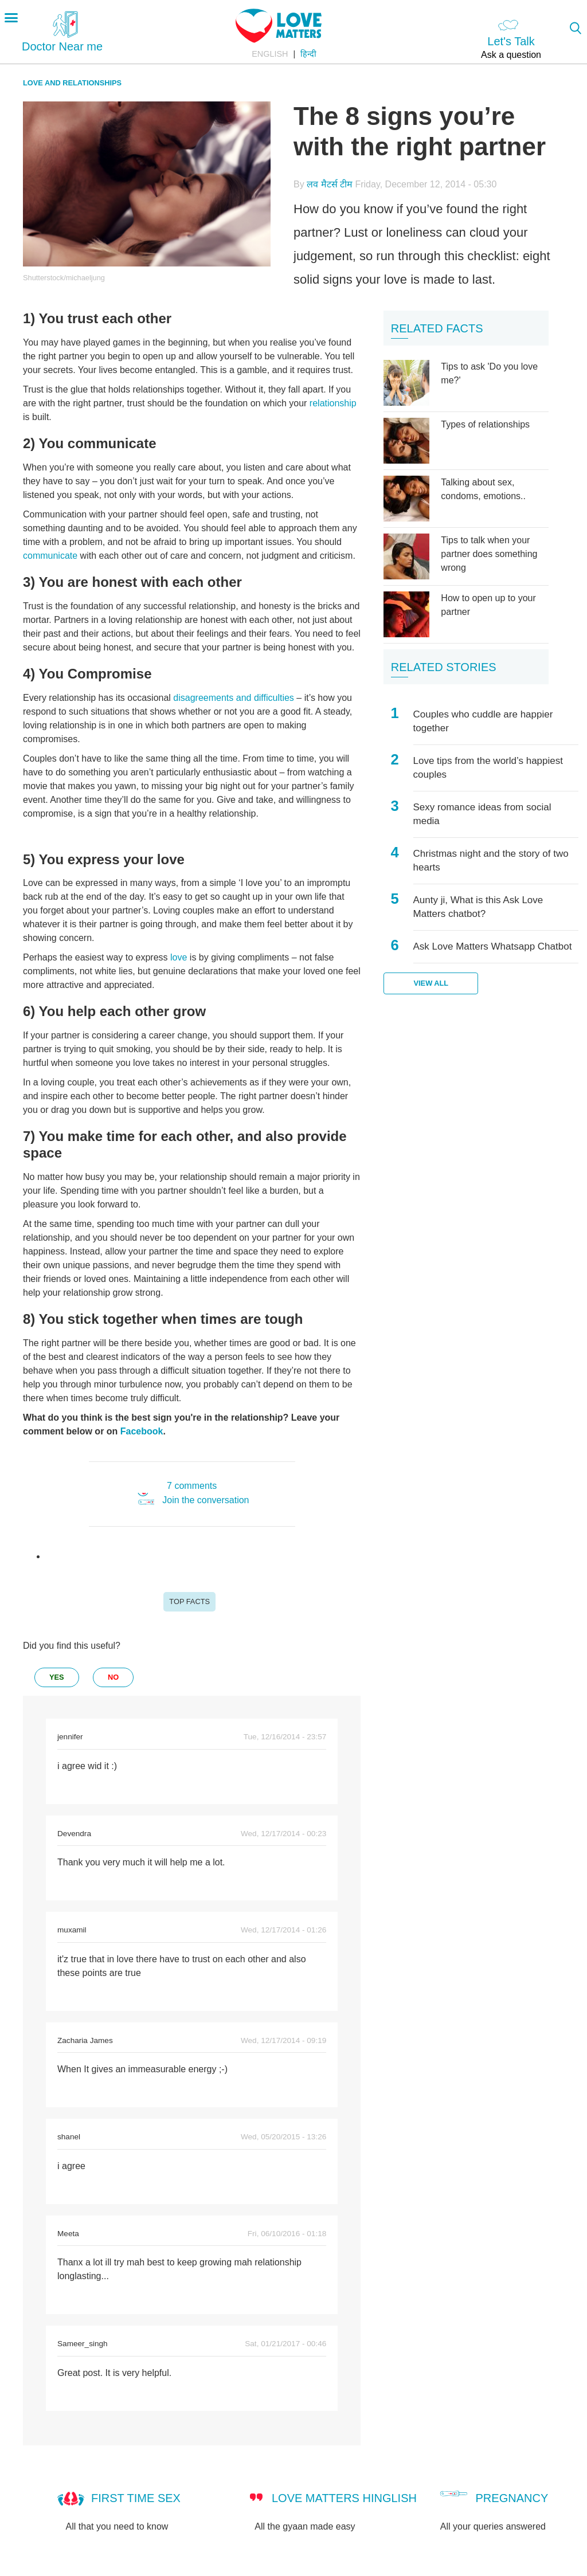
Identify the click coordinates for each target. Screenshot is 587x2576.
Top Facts (189, 1601)
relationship (333, 403)
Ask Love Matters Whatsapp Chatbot (492, 946)
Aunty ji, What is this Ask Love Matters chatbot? (478, 907)
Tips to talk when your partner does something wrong (489, 554)
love (180, 957)
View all (431, 983)
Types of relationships (485, 424)
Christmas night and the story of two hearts (491, 860)
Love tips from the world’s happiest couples (488, 767)
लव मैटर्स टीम (330, 184)
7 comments (192, 1486)
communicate (50, 555)
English (270, 53)
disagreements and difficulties (233, 698)
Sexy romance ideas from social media (482, 814)
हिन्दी (308, 53)
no (113, 1677)
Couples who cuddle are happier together (483, 721)
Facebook (141, 1431)
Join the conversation (205, 1500)
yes (56, 1677)
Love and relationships (72, 83)
